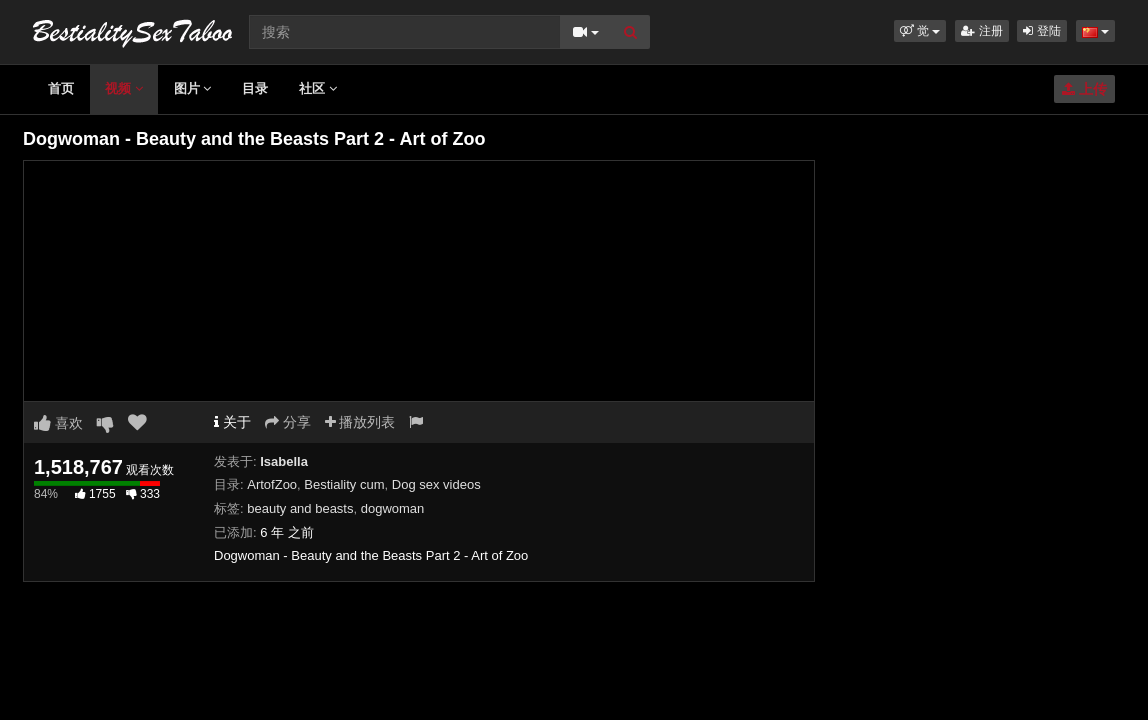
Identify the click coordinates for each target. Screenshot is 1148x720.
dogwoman (393, 508)
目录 (255, 88)
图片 (193, 88)
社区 (318, 88)
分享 (288, 422)
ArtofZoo (272, 484)
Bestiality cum (344, 484)
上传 (1084, 89)
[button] (920, 31)
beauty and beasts (300, 508)
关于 (232, 422)
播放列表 (360, 422)
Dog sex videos (436, 484)
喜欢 (58, 423)
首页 (61, 88)
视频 (124, 88)
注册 (981, 31)
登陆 (1041, 31)
